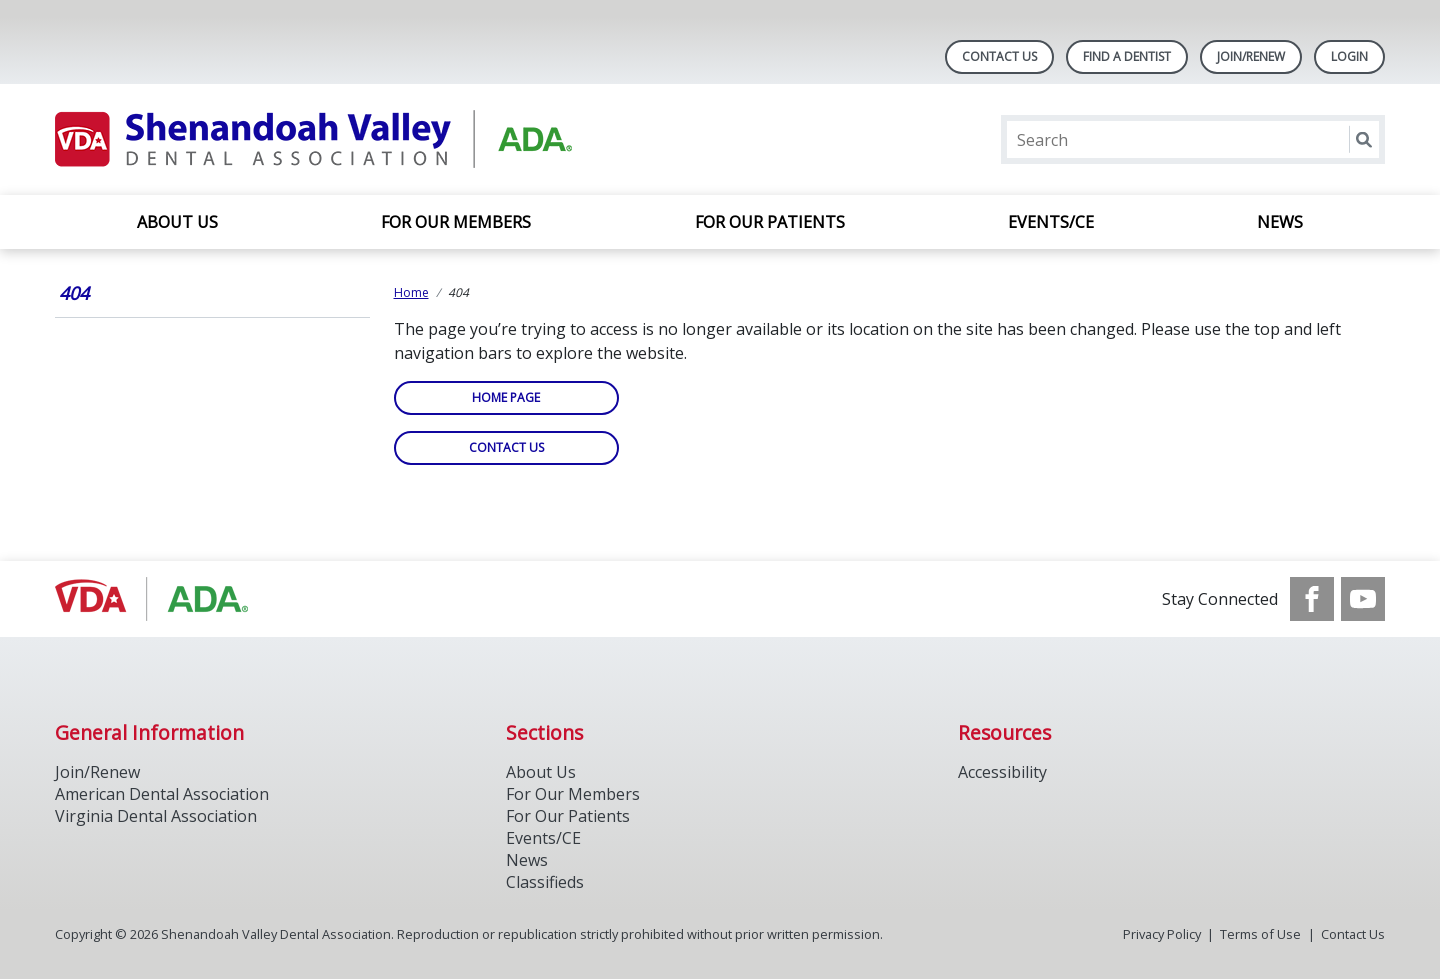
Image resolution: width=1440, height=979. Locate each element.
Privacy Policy (1162, 934)
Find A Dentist (1127, 56)
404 (74, 293)
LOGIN (1349, 56)
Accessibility (1002, 772)
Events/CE (1051, 222)
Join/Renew (1251, 56)
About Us (177, 222)
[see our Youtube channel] (1363, 599)
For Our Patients (770, 222)
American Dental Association (162, 794)
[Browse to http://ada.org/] (156, 599)
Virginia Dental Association (156, 816)
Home (411, 292)
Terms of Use (1260, 934)
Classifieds (545, 882)
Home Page (506, 397)
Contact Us (999, 56)
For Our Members (456, 222)
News (1280, 222)
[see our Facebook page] (1312, 599)
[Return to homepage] (313, 139)
